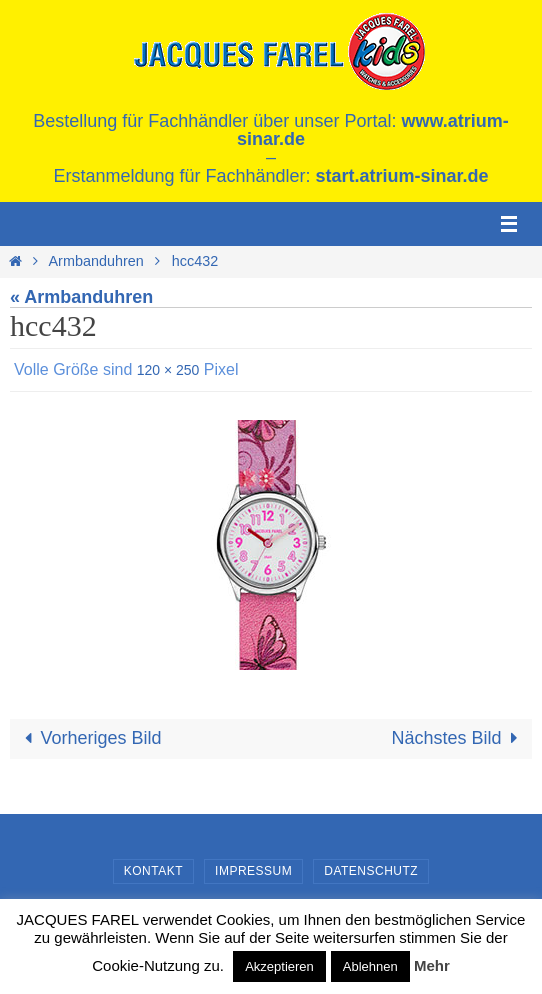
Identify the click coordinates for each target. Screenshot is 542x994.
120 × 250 (168, 370)
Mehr (432, 965)
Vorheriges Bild (88, 738)
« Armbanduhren (81, 297)
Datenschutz (371, 871)
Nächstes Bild (459, 738)
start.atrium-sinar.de (402, 176)
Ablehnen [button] (370, 966)
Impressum (253, 871)
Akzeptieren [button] (279, 966)
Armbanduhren (96, 261)
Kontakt (153, 871)
